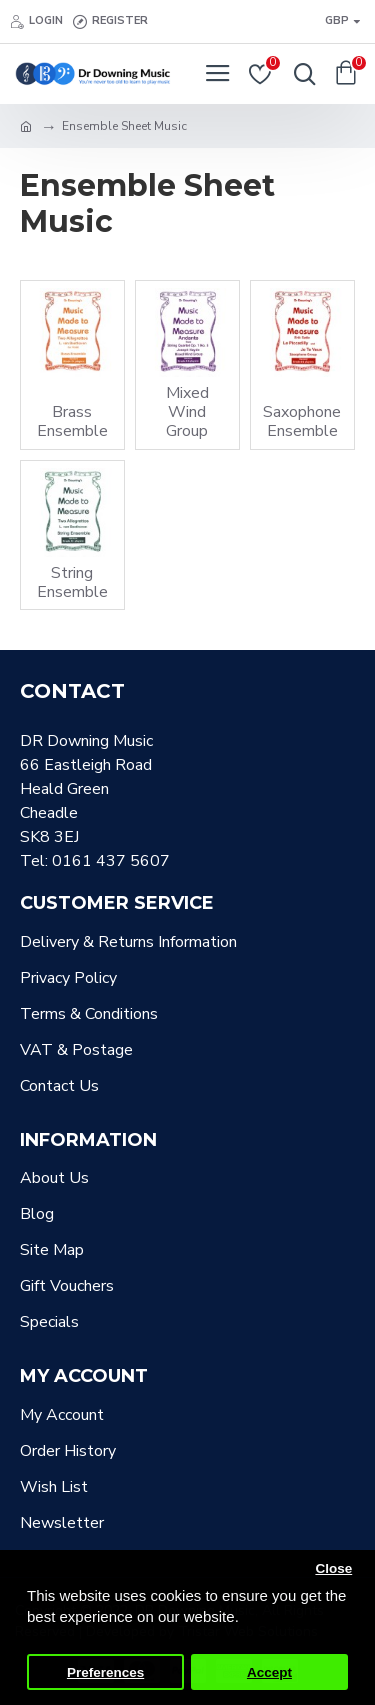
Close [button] (333, 1568)
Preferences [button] (105, 1672)
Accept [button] (269, 1672)
